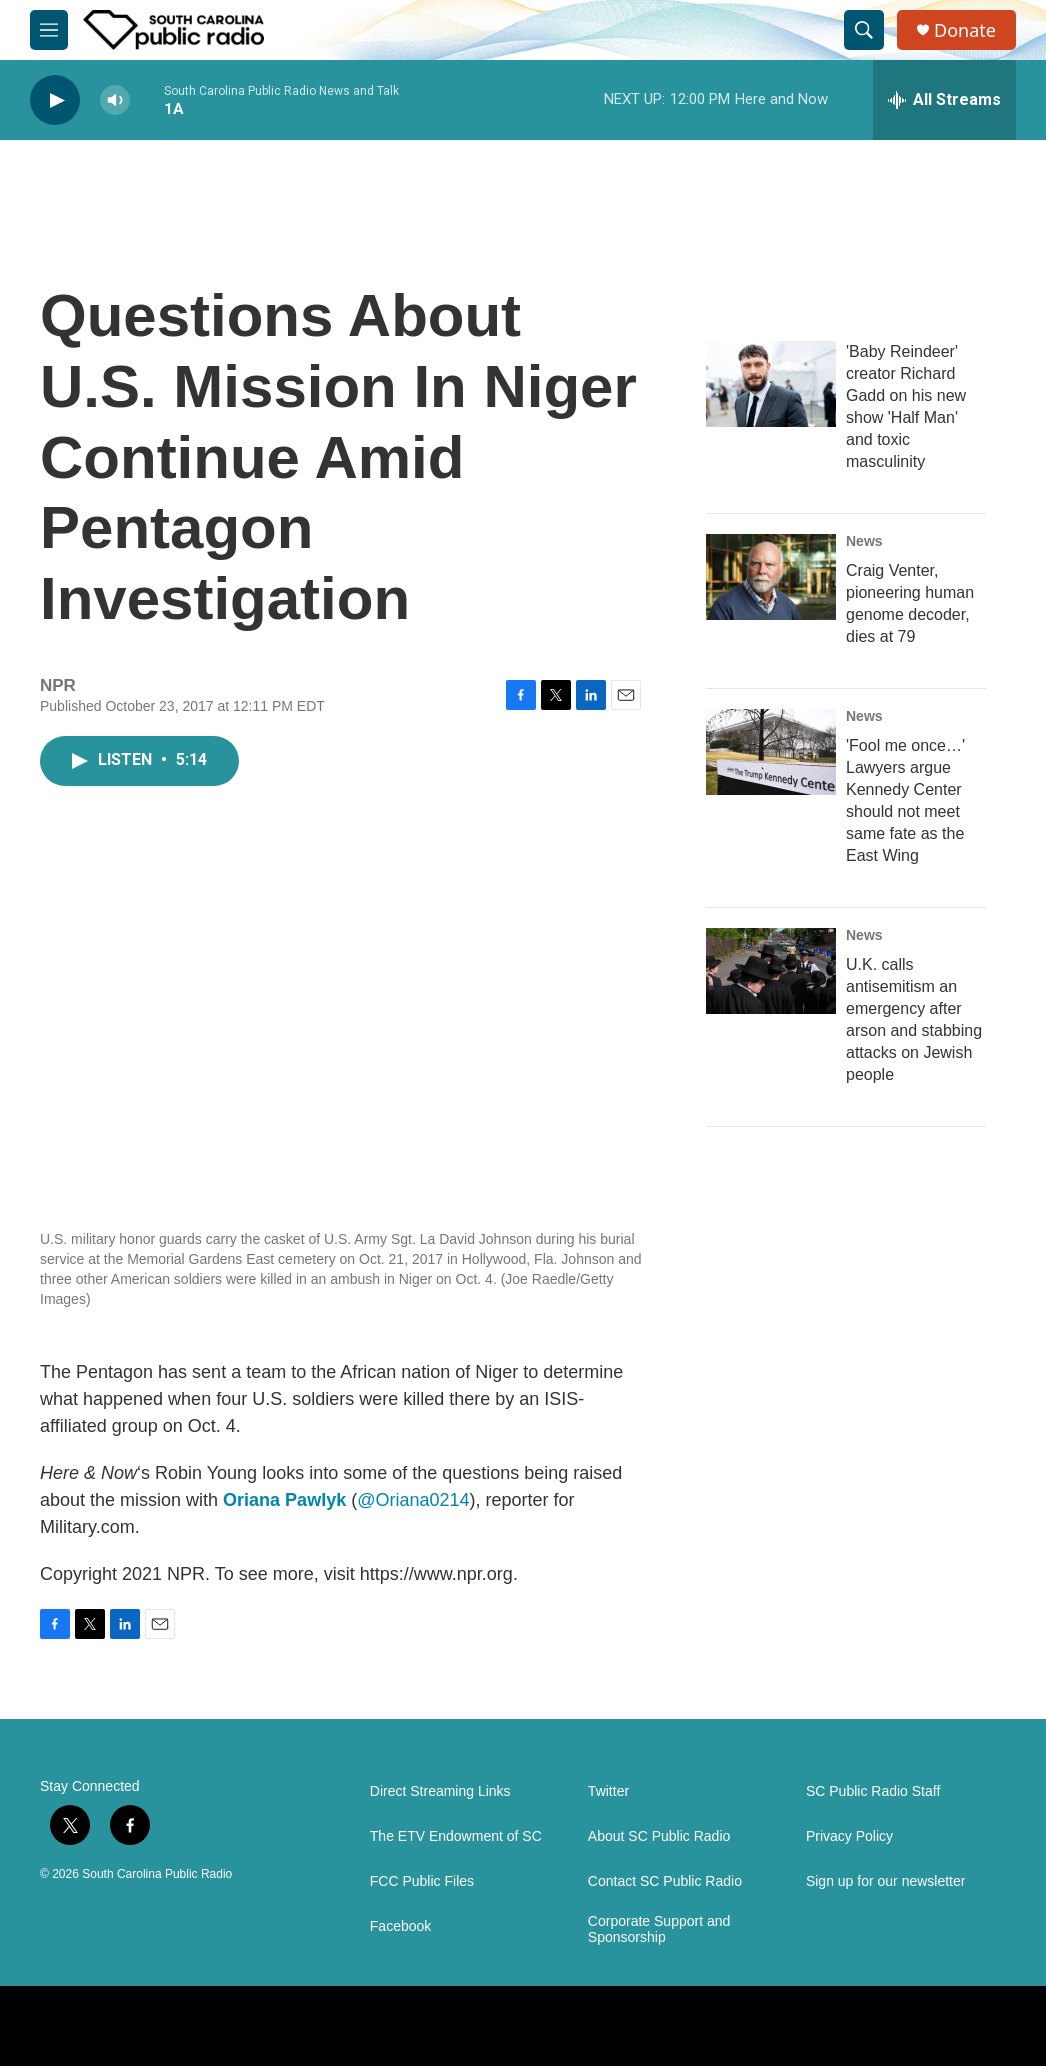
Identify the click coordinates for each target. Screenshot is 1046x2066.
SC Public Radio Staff (873, 1791)
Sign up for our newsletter (886, 1881)
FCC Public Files (422, 1881)
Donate (965, 30)
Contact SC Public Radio (665, 1881)
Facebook (400, 1926)
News (864, 541)
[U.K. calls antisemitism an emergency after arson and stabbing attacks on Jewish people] (771, 971)
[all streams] (944, 100)
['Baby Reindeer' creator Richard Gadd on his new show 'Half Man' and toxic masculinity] (771, 384)
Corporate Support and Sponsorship (659, 1929)
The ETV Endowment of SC (456, 1836)
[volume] (115, 100)
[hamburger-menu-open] (49, 30)
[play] (55, 100)
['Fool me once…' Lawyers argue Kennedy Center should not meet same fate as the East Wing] (771, 752)
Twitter (608, 1791)
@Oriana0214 (413, 1500)
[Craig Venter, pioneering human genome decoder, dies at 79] (771, 577)
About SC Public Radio (659, 1836)
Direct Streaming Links (440, 1791)
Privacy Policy (849, 1836)
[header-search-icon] (864, 30)
